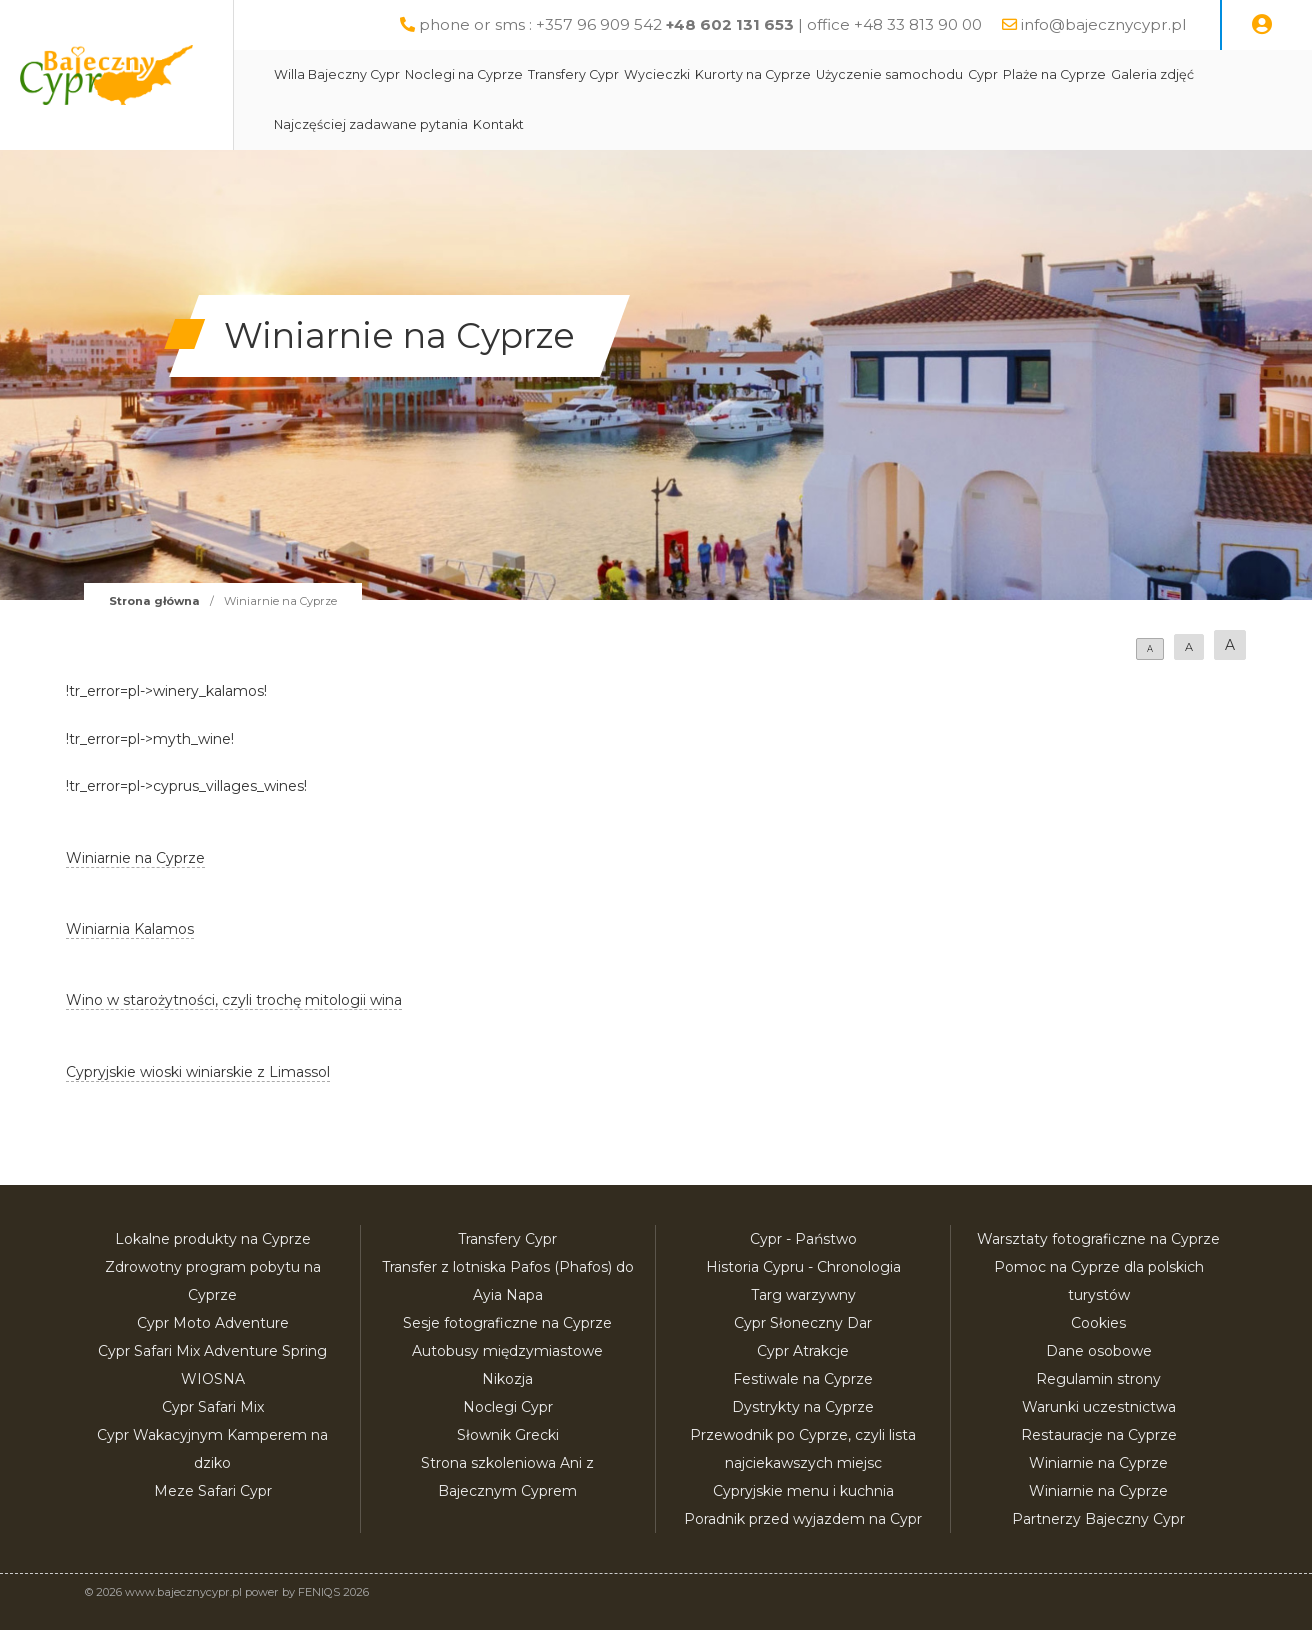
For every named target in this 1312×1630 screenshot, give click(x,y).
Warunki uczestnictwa (1099, 1407)
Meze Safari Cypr (213, 1491)
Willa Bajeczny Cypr (384, 74)
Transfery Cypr (620, 74)
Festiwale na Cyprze (803, 1379)
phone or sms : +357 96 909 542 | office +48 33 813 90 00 (700, 24)
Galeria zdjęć (1199, 74)
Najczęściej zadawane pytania (418, 124)
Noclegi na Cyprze (511, 74)
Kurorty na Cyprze (800, 74)
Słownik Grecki (508, 1435)
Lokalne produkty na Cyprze (213, 1239)
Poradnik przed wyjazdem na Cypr (803, 1519)
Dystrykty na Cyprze (803, 1407)
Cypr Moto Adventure (213, 1323)
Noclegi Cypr (508, 1407)
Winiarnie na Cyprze (1098, 1463)
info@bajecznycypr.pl (1103, 24)
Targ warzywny (803, 1295)
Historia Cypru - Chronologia (803, 1267)
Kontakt (545, 124)
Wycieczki (704, 74)
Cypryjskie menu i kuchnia (803, 1491)
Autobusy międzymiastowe (507, 1351)
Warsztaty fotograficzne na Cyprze (1098, 1239)
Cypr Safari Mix (213, 1407)
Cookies (1098, 1323)
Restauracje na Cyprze (1099, 1435)
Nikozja (507, 1379)
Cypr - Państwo (803, 1239)
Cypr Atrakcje (803, 1351)
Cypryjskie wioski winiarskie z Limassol (198, 1072)
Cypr (1030, 74)
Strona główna (154, 601)
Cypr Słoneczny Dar (803, 1323)
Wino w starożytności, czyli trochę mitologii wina (234, 1000)
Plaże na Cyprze (1101, 74)
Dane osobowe (1099, 1351)
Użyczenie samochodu (936, 74)
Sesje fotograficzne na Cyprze (507, 1323)
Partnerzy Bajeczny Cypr (1098, 1519)
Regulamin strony (1098, 1379)
